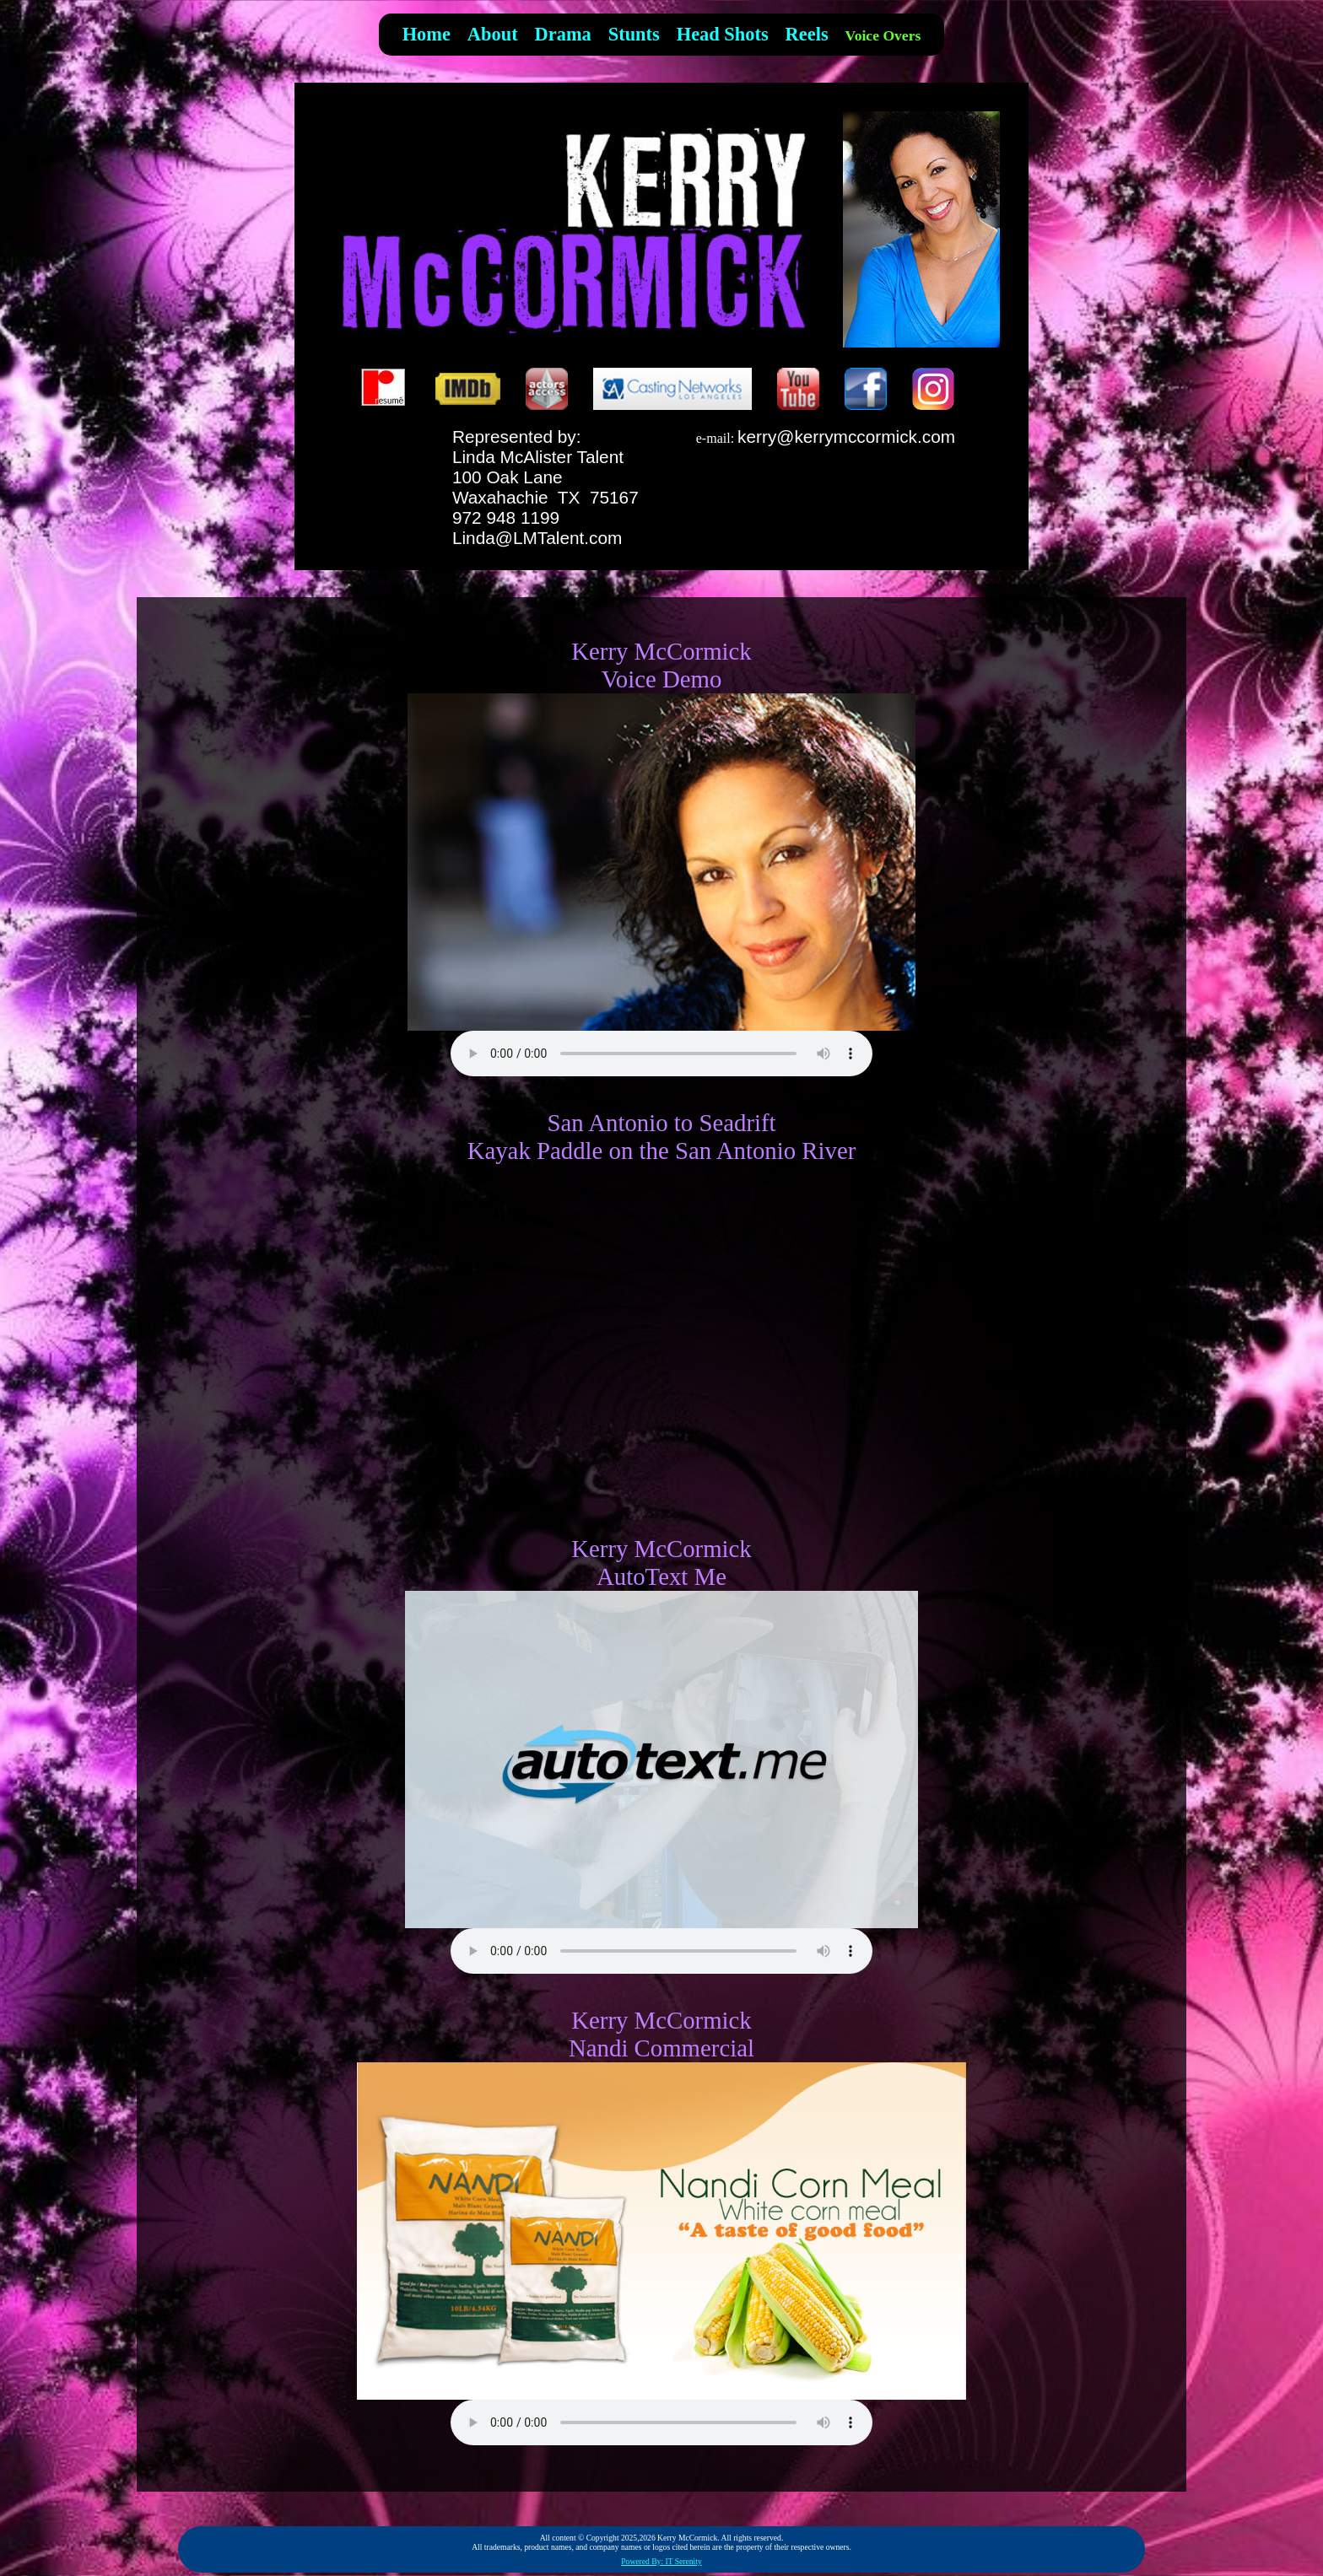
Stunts (634, 34)
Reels (807, 34)
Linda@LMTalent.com (537, 537)
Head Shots (723, 34)
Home (426, 34)
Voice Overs (883, 35)
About (492, 34)
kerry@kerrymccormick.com (846, 436)
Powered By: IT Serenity (661, 2561)
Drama (563, 34)
